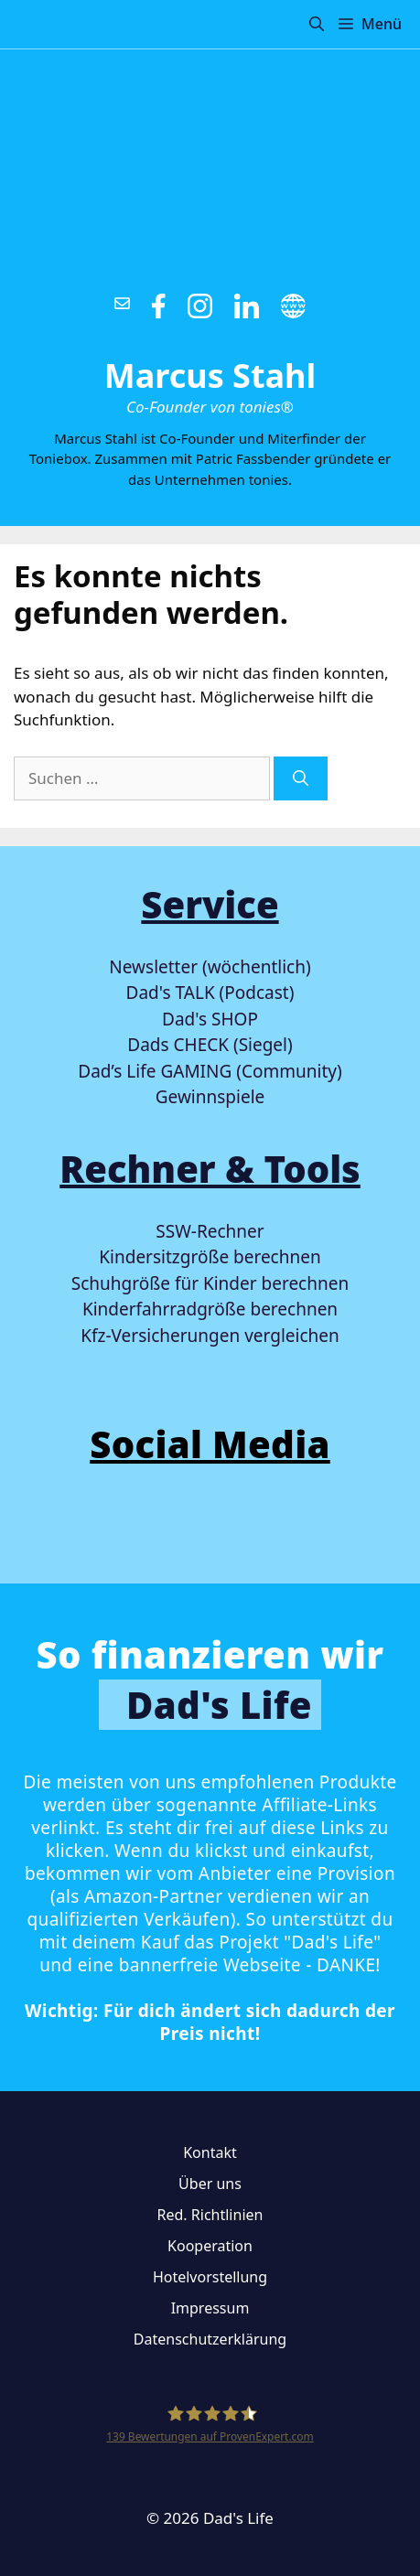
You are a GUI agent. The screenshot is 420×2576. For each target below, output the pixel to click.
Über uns (210, 2184)
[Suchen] (301, 778)
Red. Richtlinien (210, 2215)
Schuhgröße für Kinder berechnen (210, 1283)
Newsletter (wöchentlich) (209, 967)
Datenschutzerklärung (210, 2339)
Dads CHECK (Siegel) (209, 1045)
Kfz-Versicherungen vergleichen (210, 1335)
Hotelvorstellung (210, 2277)
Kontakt (210, 2152)
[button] (316, 24)
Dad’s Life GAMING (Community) (209, 1071)
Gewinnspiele (210, 1097)
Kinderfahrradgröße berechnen (210, 1309)
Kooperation (210, 2246)
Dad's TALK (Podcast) (210, 992)
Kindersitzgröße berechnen (209, 1257)
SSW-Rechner (210, 1231)
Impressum (210, 2308)
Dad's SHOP (210, 1019)
